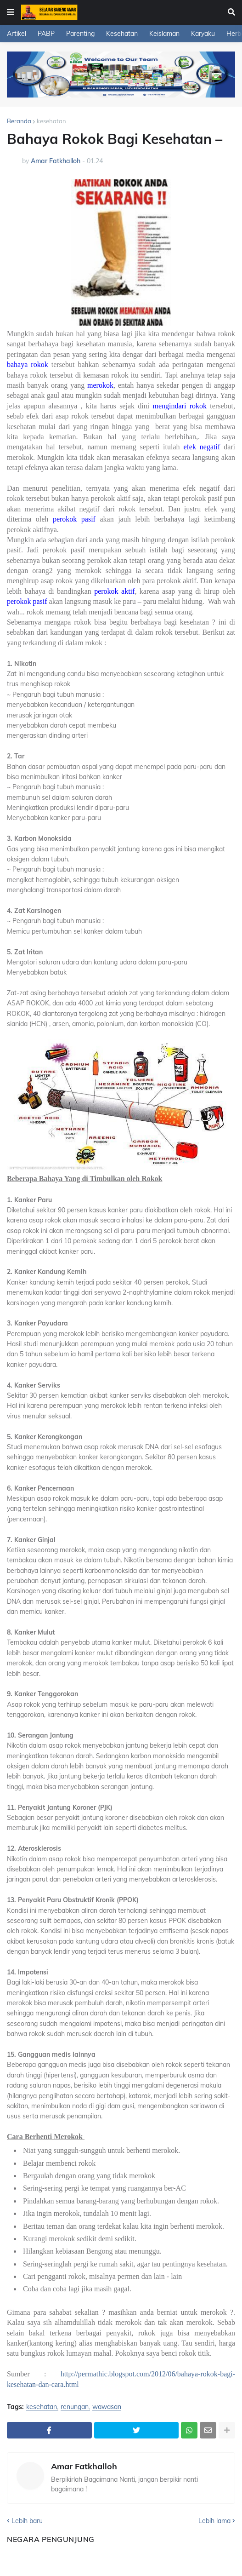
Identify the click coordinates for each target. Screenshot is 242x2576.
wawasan (106, 2407)
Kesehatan (122, 33)
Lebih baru (27, 2521)
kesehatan (51, 121)
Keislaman (164, 33)
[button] (10, 12)
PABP (46, 33)
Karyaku (203, 33)
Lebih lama (214, 2521)
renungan (75, 2407)
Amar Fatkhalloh (84, 2466)
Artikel (16, 33)
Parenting (80, 33)
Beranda (19, 121)
